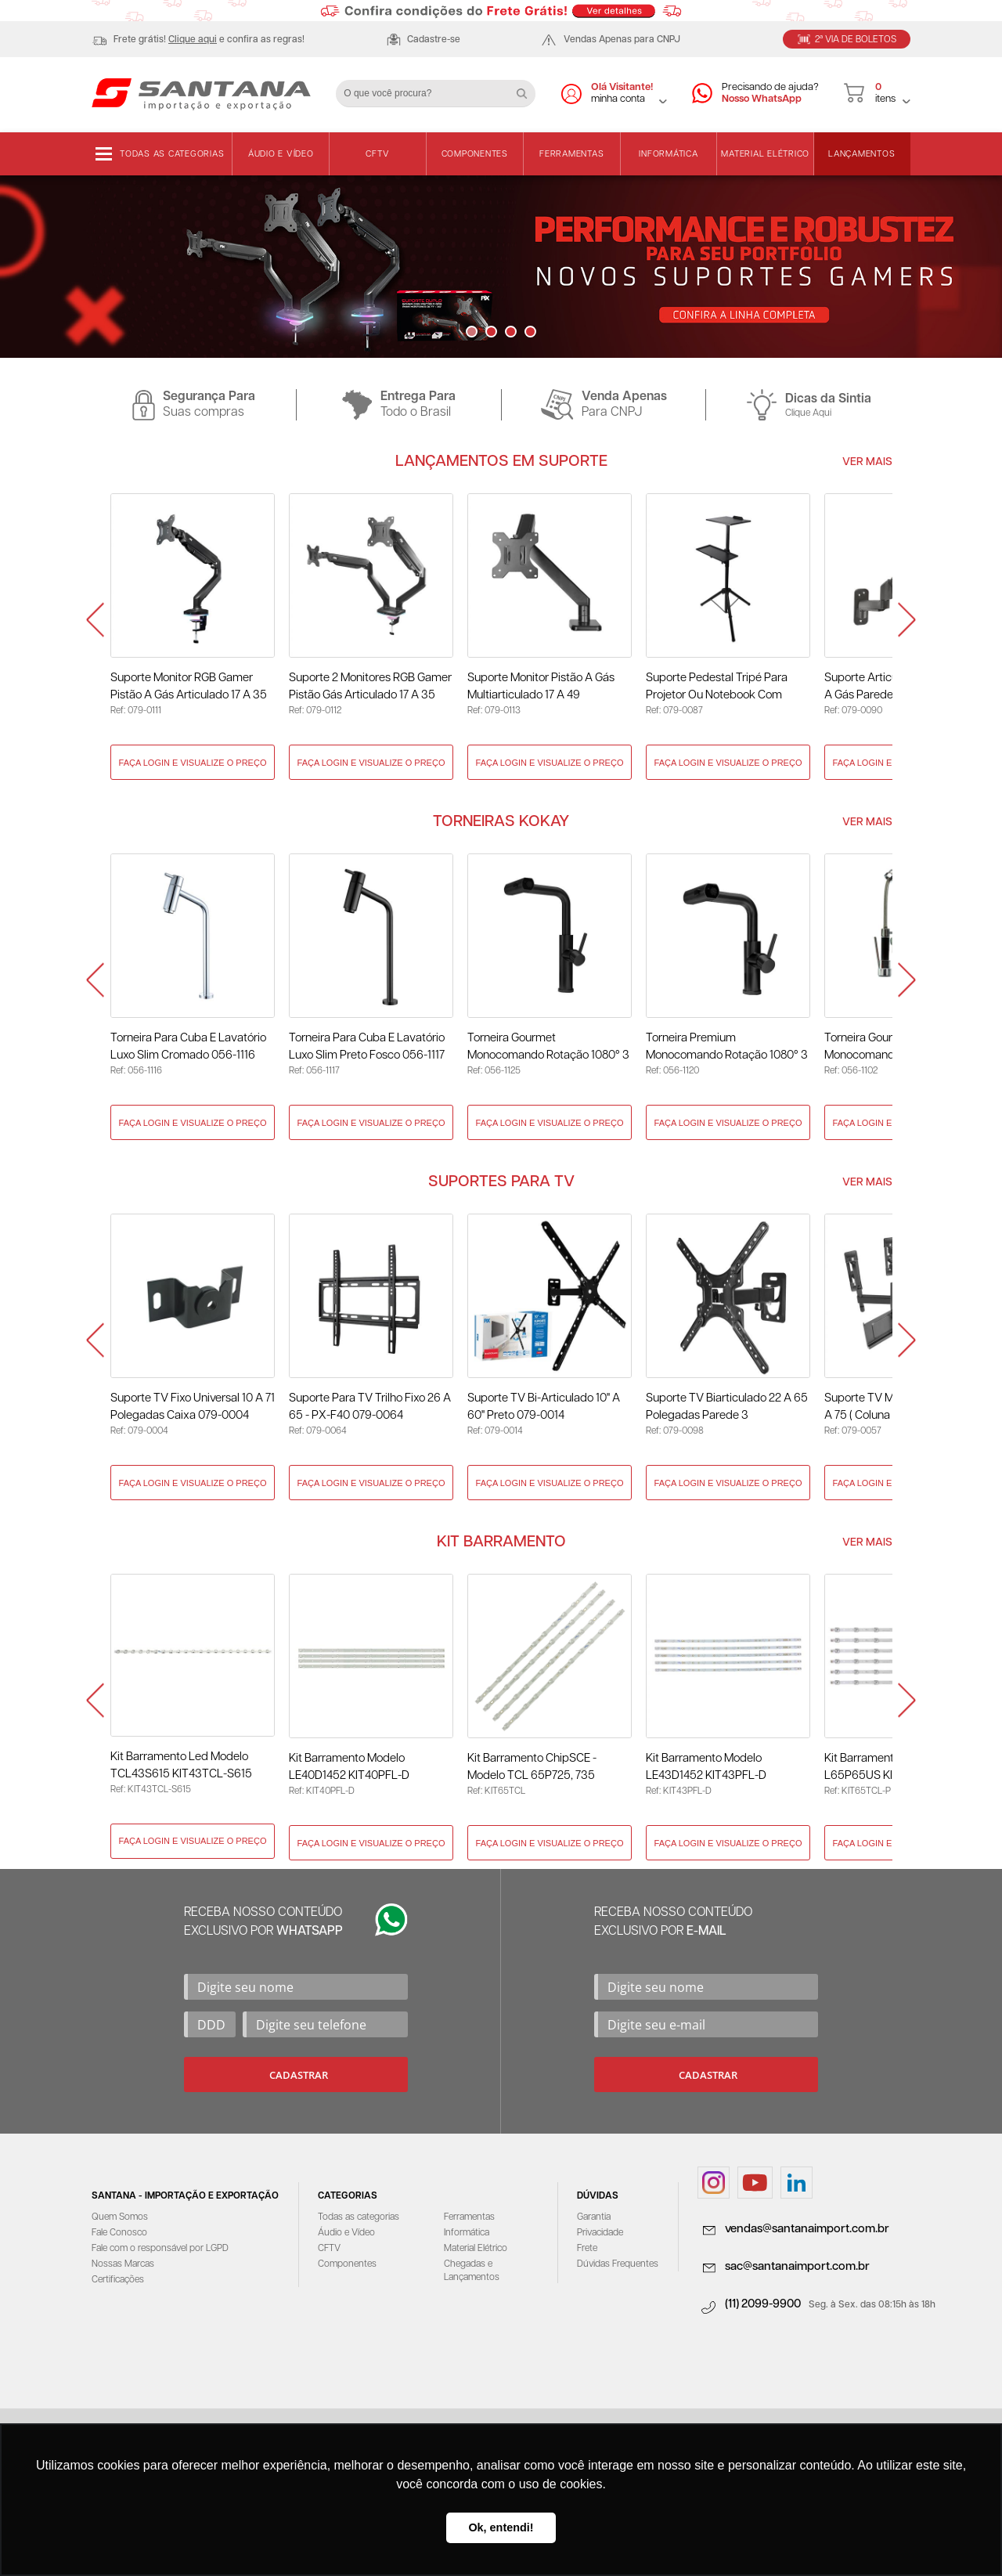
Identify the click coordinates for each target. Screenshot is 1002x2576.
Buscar (527, 88)
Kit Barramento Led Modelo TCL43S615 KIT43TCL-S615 (181, 1765)
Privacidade (600, 2233)
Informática (668, 154)
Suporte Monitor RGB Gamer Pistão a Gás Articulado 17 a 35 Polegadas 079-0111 (188, 688)
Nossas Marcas (123, 2264)
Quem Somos (120, 2217)
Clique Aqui (808, 413)
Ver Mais (867, 461)
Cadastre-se (433, 39)
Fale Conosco (119, 2233)
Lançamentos (861, 154)
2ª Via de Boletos (855, 39)
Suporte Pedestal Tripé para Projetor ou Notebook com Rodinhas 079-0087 (717, 688)
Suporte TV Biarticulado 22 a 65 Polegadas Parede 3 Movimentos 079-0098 (727, 1408)
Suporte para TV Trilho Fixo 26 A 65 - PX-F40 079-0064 (370, 1406)
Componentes (475, 154)
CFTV (377, 154)
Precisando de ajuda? (770, 93)
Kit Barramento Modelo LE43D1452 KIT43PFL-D (706, 1766)
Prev (95, 620)
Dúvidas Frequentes (617, 2264)
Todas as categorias (172, 154)
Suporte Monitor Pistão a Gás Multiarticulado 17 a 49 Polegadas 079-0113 (541, 688)
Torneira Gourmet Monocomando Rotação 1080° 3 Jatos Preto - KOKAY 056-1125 (548, 1048)
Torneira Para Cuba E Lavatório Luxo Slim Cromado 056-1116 (188, 1046)
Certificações (118, 2280)
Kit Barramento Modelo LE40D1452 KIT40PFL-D (349, 1766)
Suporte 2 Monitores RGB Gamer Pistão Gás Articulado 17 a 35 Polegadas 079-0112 (370, 688)
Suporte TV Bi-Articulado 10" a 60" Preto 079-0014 (543, 1406)
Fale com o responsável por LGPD (160, 2248)
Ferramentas (571, 154)
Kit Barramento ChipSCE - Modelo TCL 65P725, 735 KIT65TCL (532, 1768)
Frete (587, 2248)
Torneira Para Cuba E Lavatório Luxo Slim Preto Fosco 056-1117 (367, 1046)
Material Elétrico (765, 154)
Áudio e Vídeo (281, 154)
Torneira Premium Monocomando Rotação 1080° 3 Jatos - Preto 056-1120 (727, 1048)
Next (907, 620)
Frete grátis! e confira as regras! (209, 39)
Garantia (594, 2217)
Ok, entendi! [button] (500, 2527)
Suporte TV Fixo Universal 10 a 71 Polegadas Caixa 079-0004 (192, 1406)
